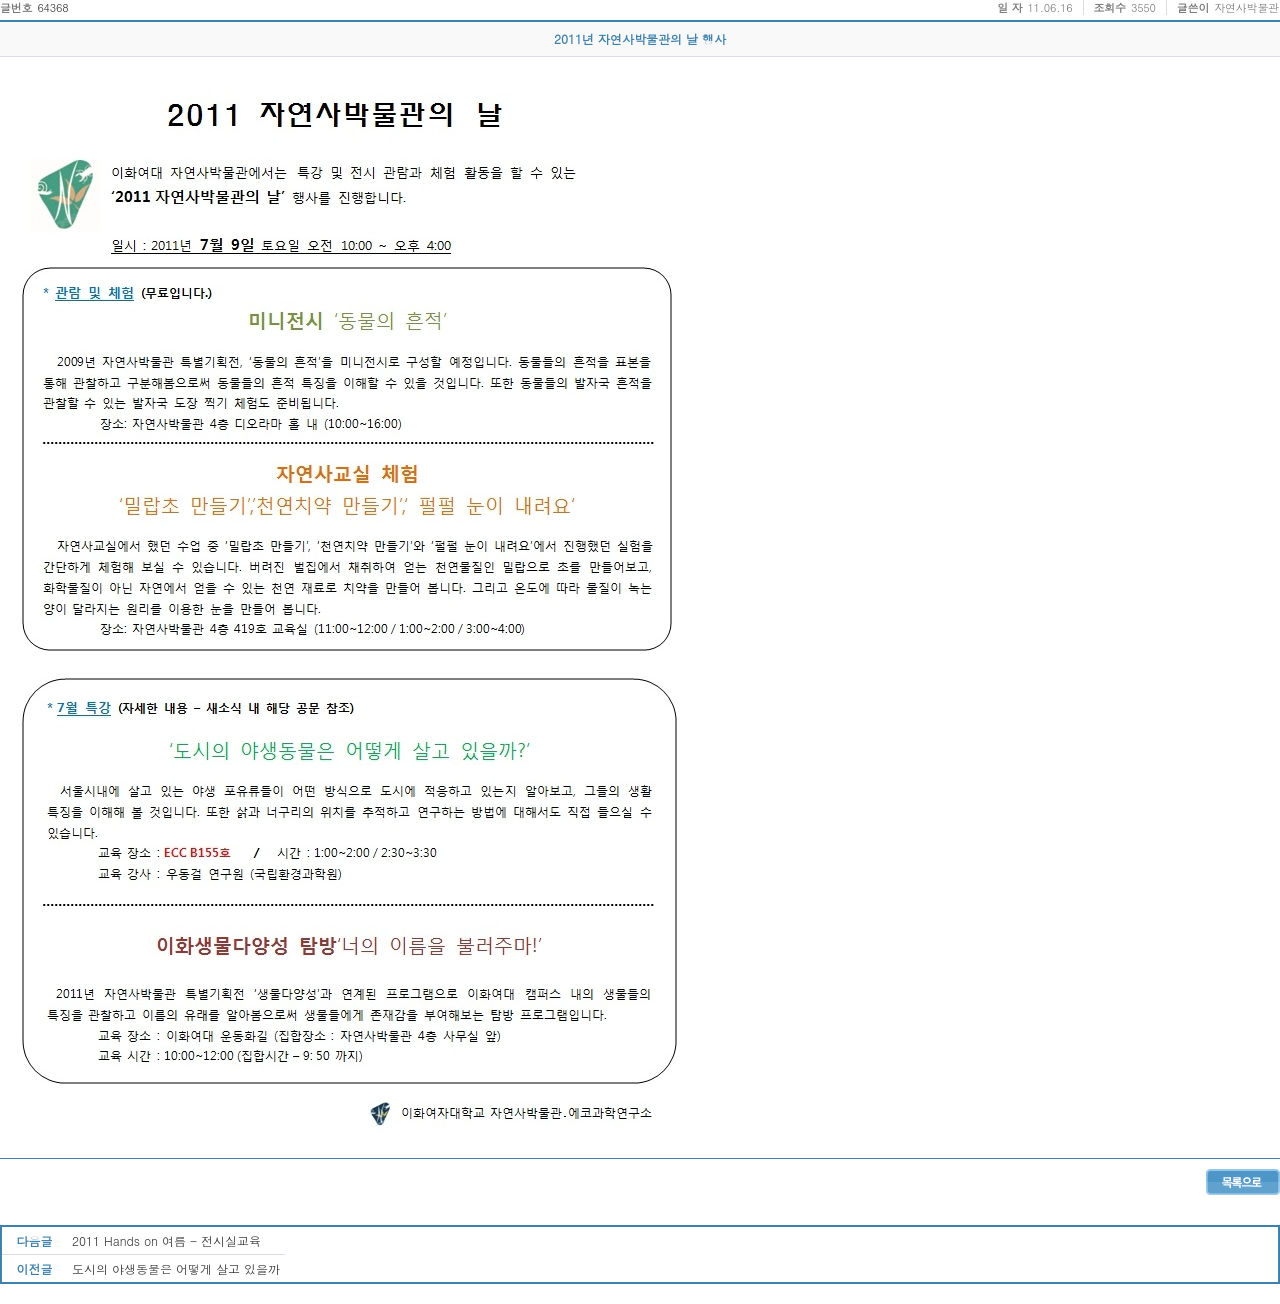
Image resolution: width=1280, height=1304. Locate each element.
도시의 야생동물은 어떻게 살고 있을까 (176, 1268)
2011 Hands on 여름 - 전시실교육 (166, 1240)
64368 (52, 7)
